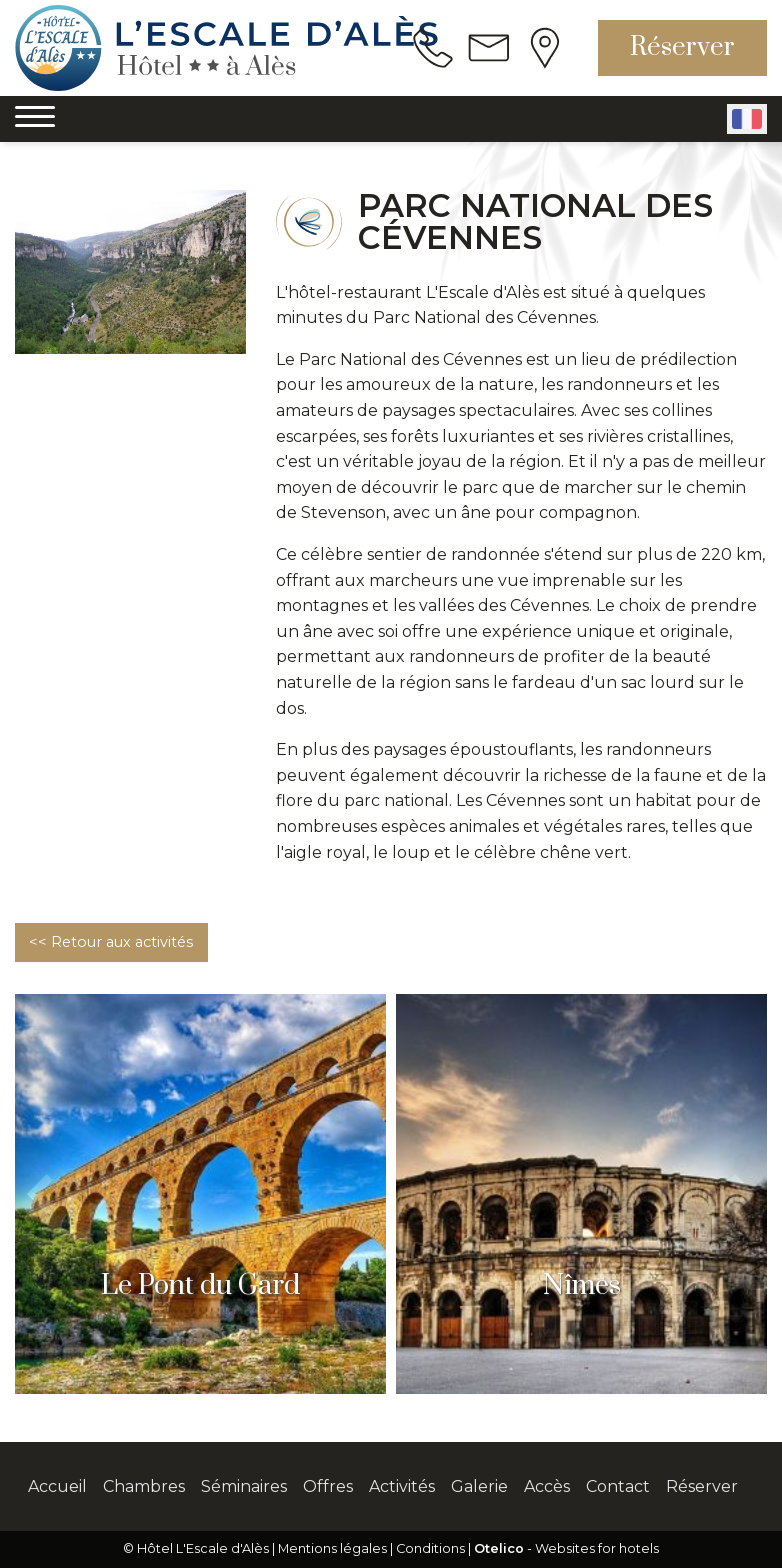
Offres (328, 1486)
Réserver (682, 47)
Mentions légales (332, 1548)
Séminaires (244, 1486)
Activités (402, 1486)
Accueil (57, 1486)
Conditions (430, 1548)
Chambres (144, 1486)
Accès (547, 1486)
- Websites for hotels (566, 1548)
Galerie (479, 1486)
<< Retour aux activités (111, 942)
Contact (618, 1486)
